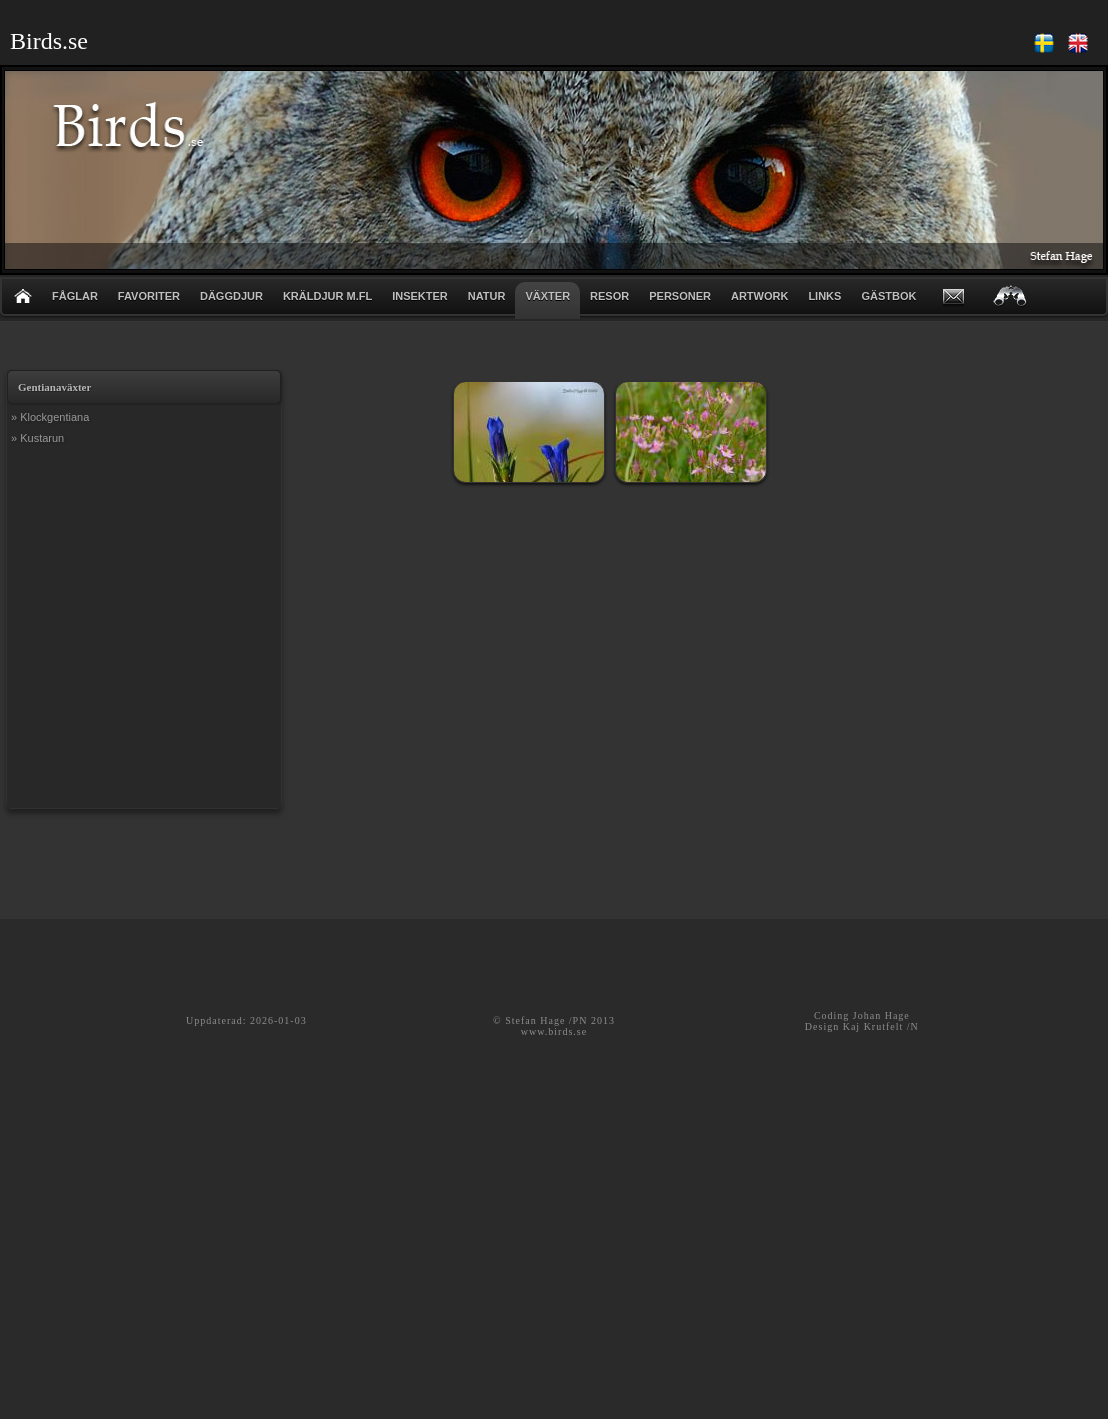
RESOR (609, 296)
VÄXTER (547, 296)
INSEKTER (420, 296)
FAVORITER (149, 296)
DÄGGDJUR (231, 296)
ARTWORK (759, 296)
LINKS (824, 296)
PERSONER (680, 296)
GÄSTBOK (888, 296)
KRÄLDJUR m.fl (327, 296)
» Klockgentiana (50, 417)
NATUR (487, 296)
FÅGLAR (75, 296)
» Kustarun (37, 438)
